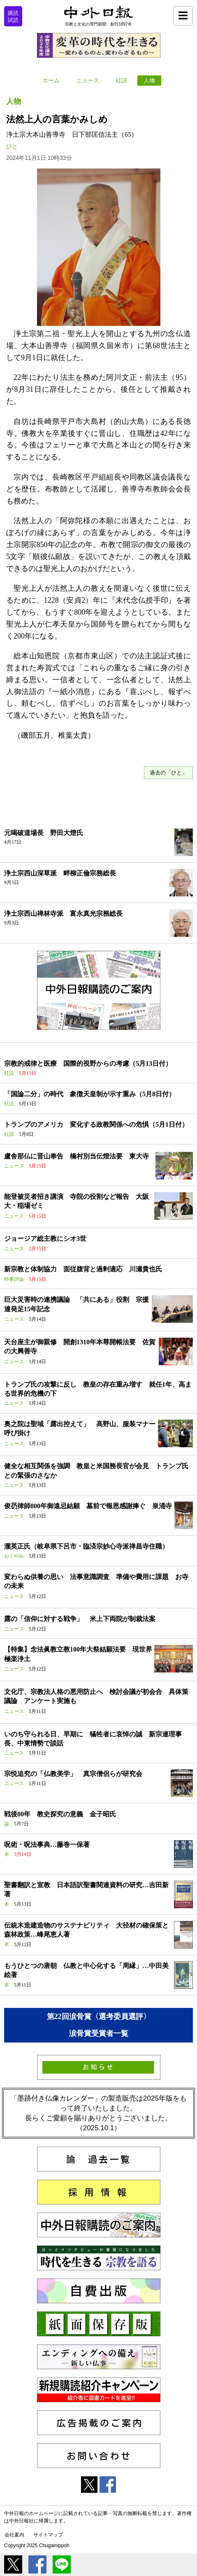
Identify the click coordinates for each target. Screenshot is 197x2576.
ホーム (51, 80)
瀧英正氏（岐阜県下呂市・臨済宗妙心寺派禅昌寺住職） (86, 1546)
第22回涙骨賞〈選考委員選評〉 (99, 2016)
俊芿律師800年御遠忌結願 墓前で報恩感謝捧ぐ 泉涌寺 (88, 1505)
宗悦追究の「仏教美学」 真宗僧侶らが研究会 (73, 1773)
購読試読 (13, 16)
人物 (149, 80)
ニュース (87, 80)
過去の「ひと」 (168, 773)
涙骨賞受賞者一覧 (98, 2033)
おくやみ (14, 1556)
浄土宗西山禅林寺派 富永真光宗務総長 (63, 913)
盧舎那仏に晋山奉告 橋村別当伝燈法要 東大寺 (76, 1156)
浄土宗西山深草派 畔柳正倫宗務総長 (60, 873)
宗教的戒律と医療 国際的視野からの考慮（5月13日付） (88, 1063)
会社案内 (14, 2535)
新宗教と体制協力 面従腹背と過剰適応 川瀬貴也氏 (83, 1269)
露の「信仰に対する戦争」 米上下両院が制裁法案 (79, 1618)
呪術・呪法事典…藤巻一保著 (47, 1844)
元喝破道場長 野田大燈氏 (43, 832)
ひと (12, 146)
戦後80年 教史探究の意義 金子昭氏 (60, 1814)
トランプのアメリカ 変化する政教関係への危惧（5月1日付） (96, 1124)
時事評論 (14, 1279)
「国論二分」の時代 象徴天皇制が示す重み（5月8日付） (89, 1093)
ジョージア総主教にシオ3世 (45, 1238)
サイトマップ (48, 2535)
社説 (121, 80)
